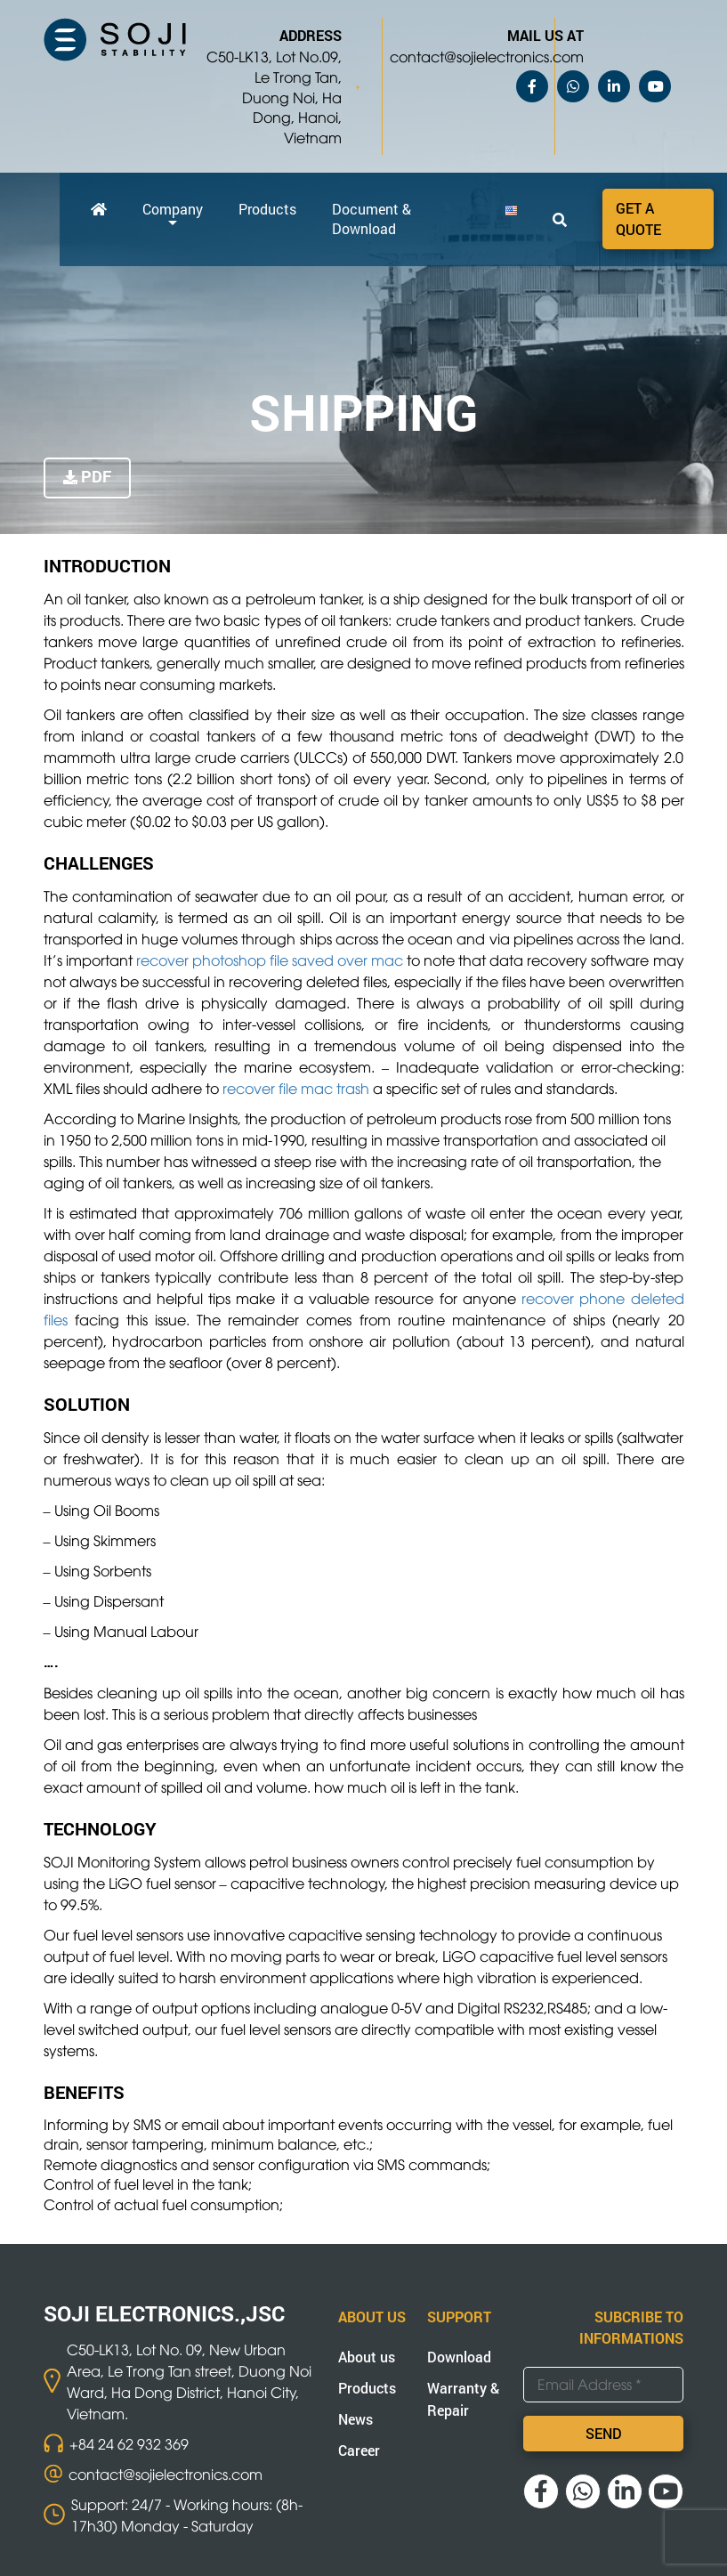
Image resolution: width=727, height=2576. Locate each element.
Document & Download (371, 218)
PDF (96, 476)
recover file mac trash (295, 1088)
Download (459, 2356)
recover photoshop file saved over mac (269, 959)
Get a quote (638, 218)
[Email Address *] (603, 2384)
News (355, 2419)
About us (366, 2356)
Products (267, 208)
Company (172, 208)
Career (359, 2450)
